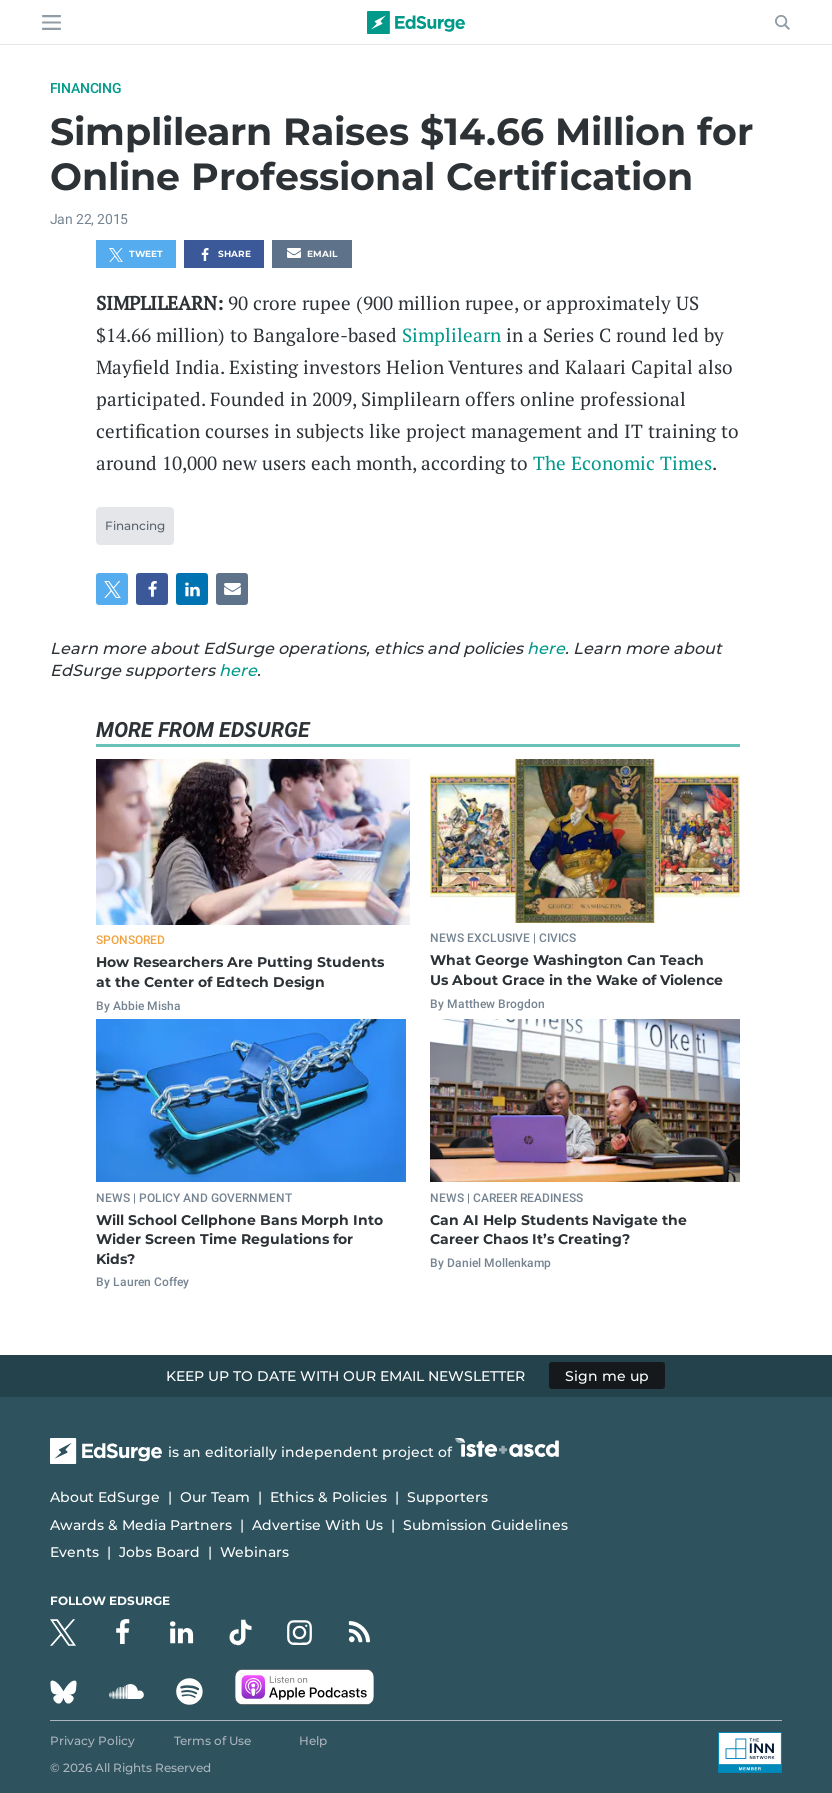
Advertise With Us (317, 1525)
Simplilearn (451, 334)
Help (313, 1740)
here (546, 648)
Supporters (447, 1497)
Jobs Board (159, 1552)
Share (224, 255)
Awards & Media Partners (141, 1525)
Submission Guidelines (485, 1525)
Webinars (254, 1552)
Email (312, 255)
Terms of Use (212, 1740)
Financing (86, 88)
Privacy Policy (92, 1740)
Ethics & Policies (328, 1497)
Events (74, 1552)
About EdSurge (105, 1497)
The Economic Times (622, 462)
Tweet (136, 255)
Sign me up (607, 1376)
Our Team (215, 1497)
